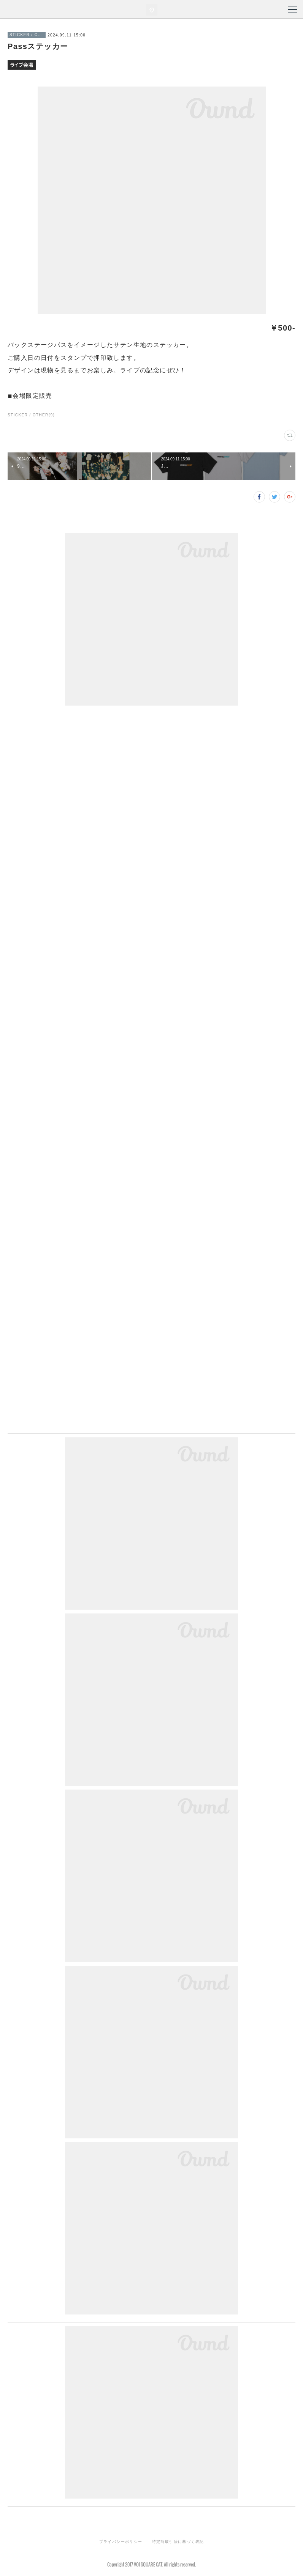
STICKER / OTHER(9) (31, 415)
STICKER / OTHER (27, 35)
